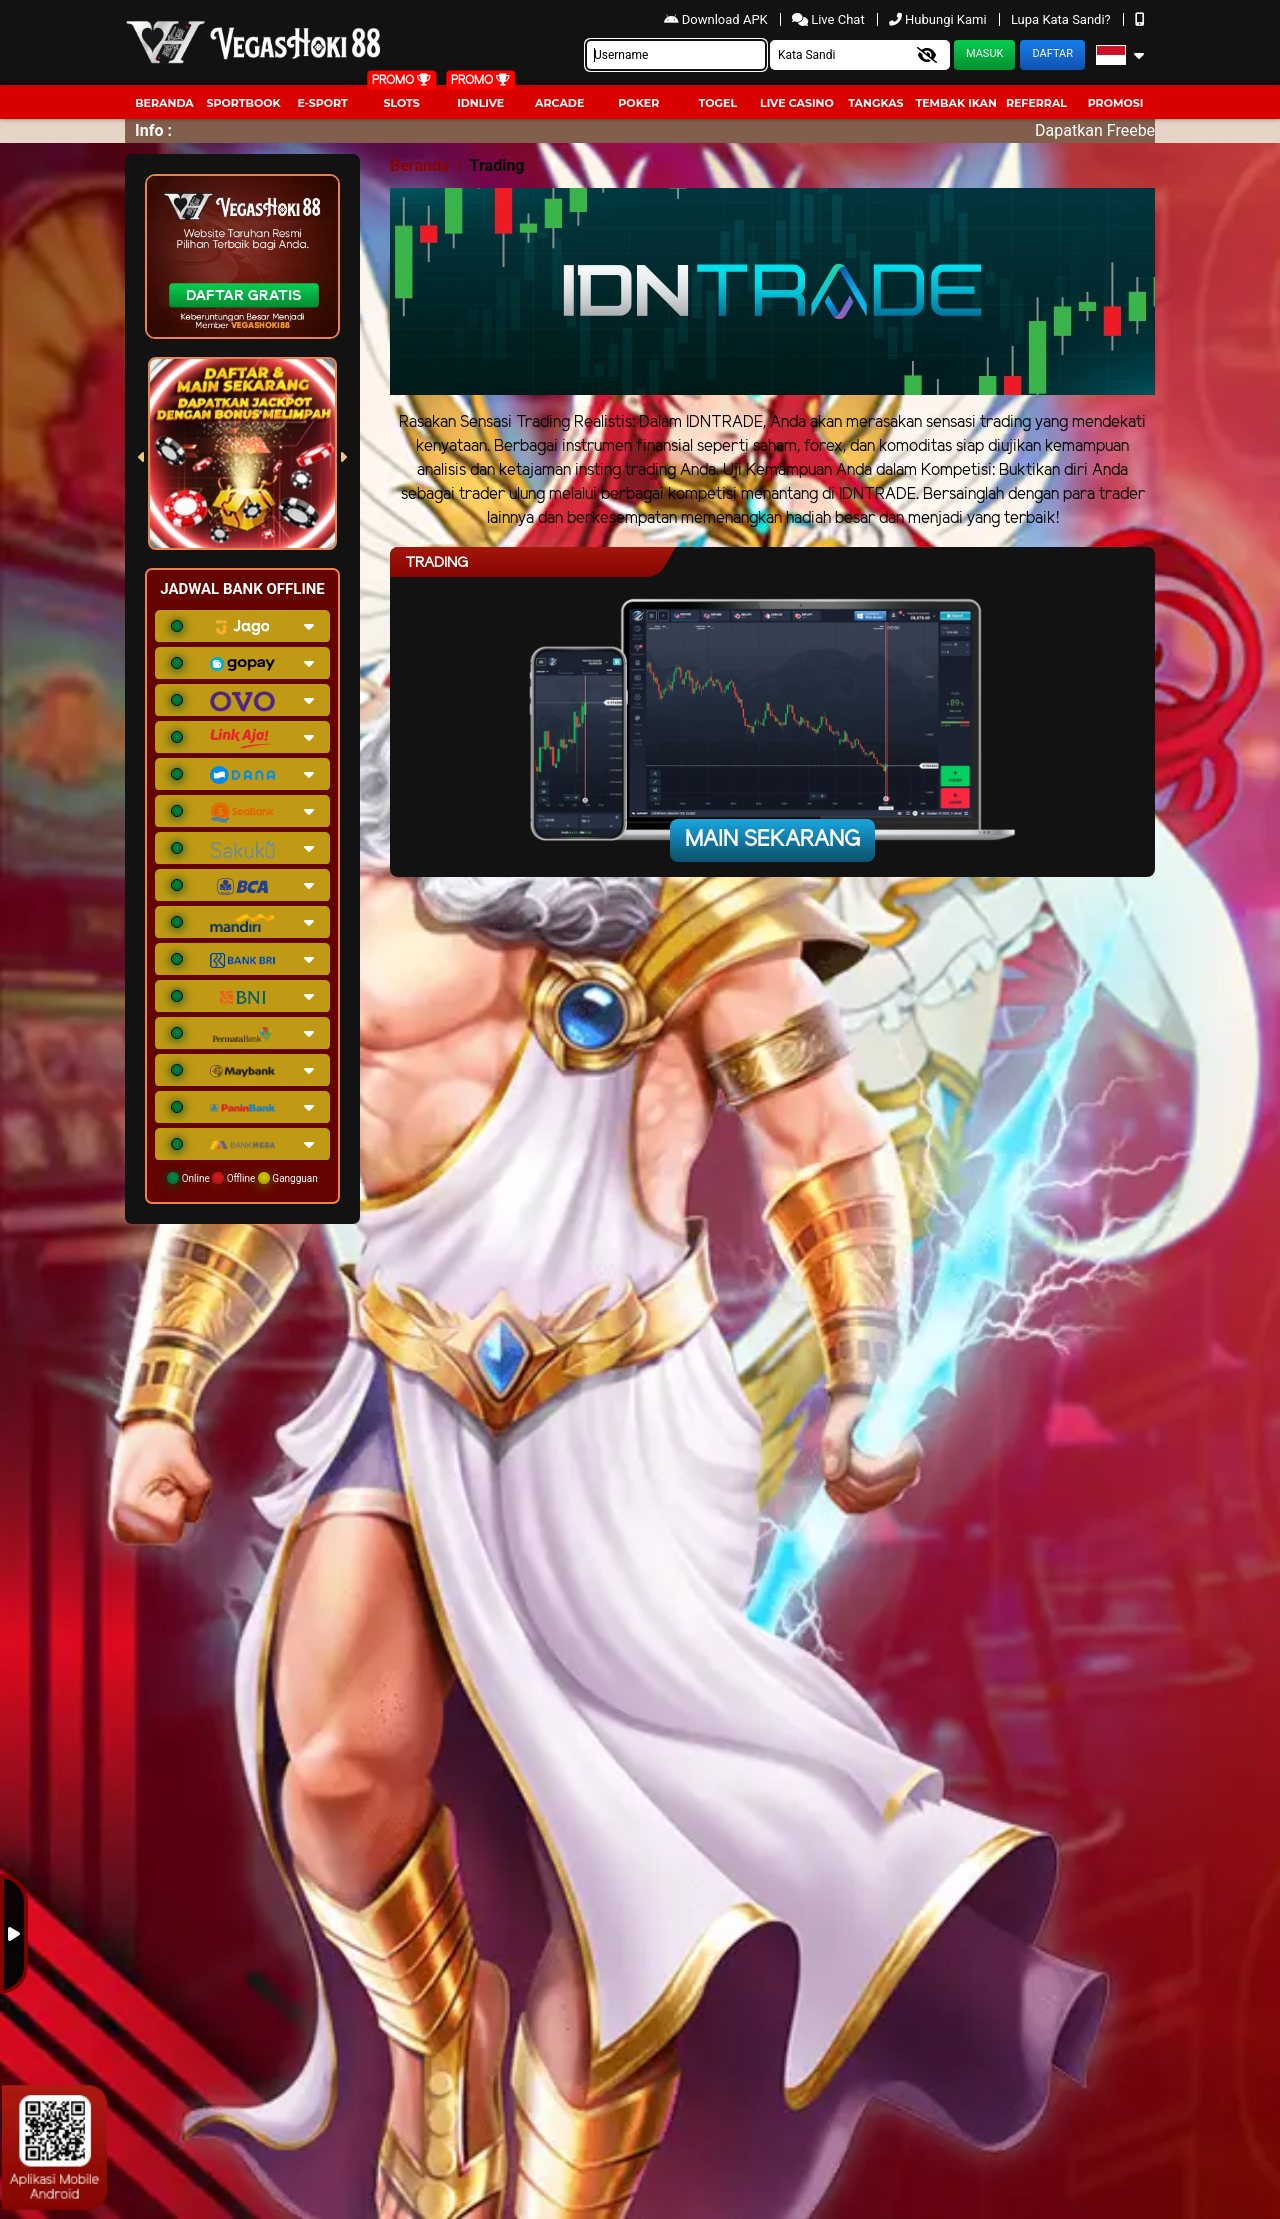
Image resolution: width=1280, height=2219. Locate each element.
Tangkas (875, 103)
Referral (1036, 103)
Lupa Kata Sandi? (1062, 19)
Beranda (164, 103)
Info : (153, 130)
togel (718, 103)
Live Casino (797, 103)
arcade (559, 103)
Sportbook (243, 103)
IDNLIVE (480, 103)
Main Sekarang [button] (772, 840)
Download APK (717, 19)
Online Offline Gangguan (242, 1178)
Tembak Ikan (956, 103)
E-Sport (322, 103)
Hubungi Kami (939, 19)
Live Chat (830, 19)
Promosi (1116, 103)
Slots (401, 103)
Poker (638, 103)
